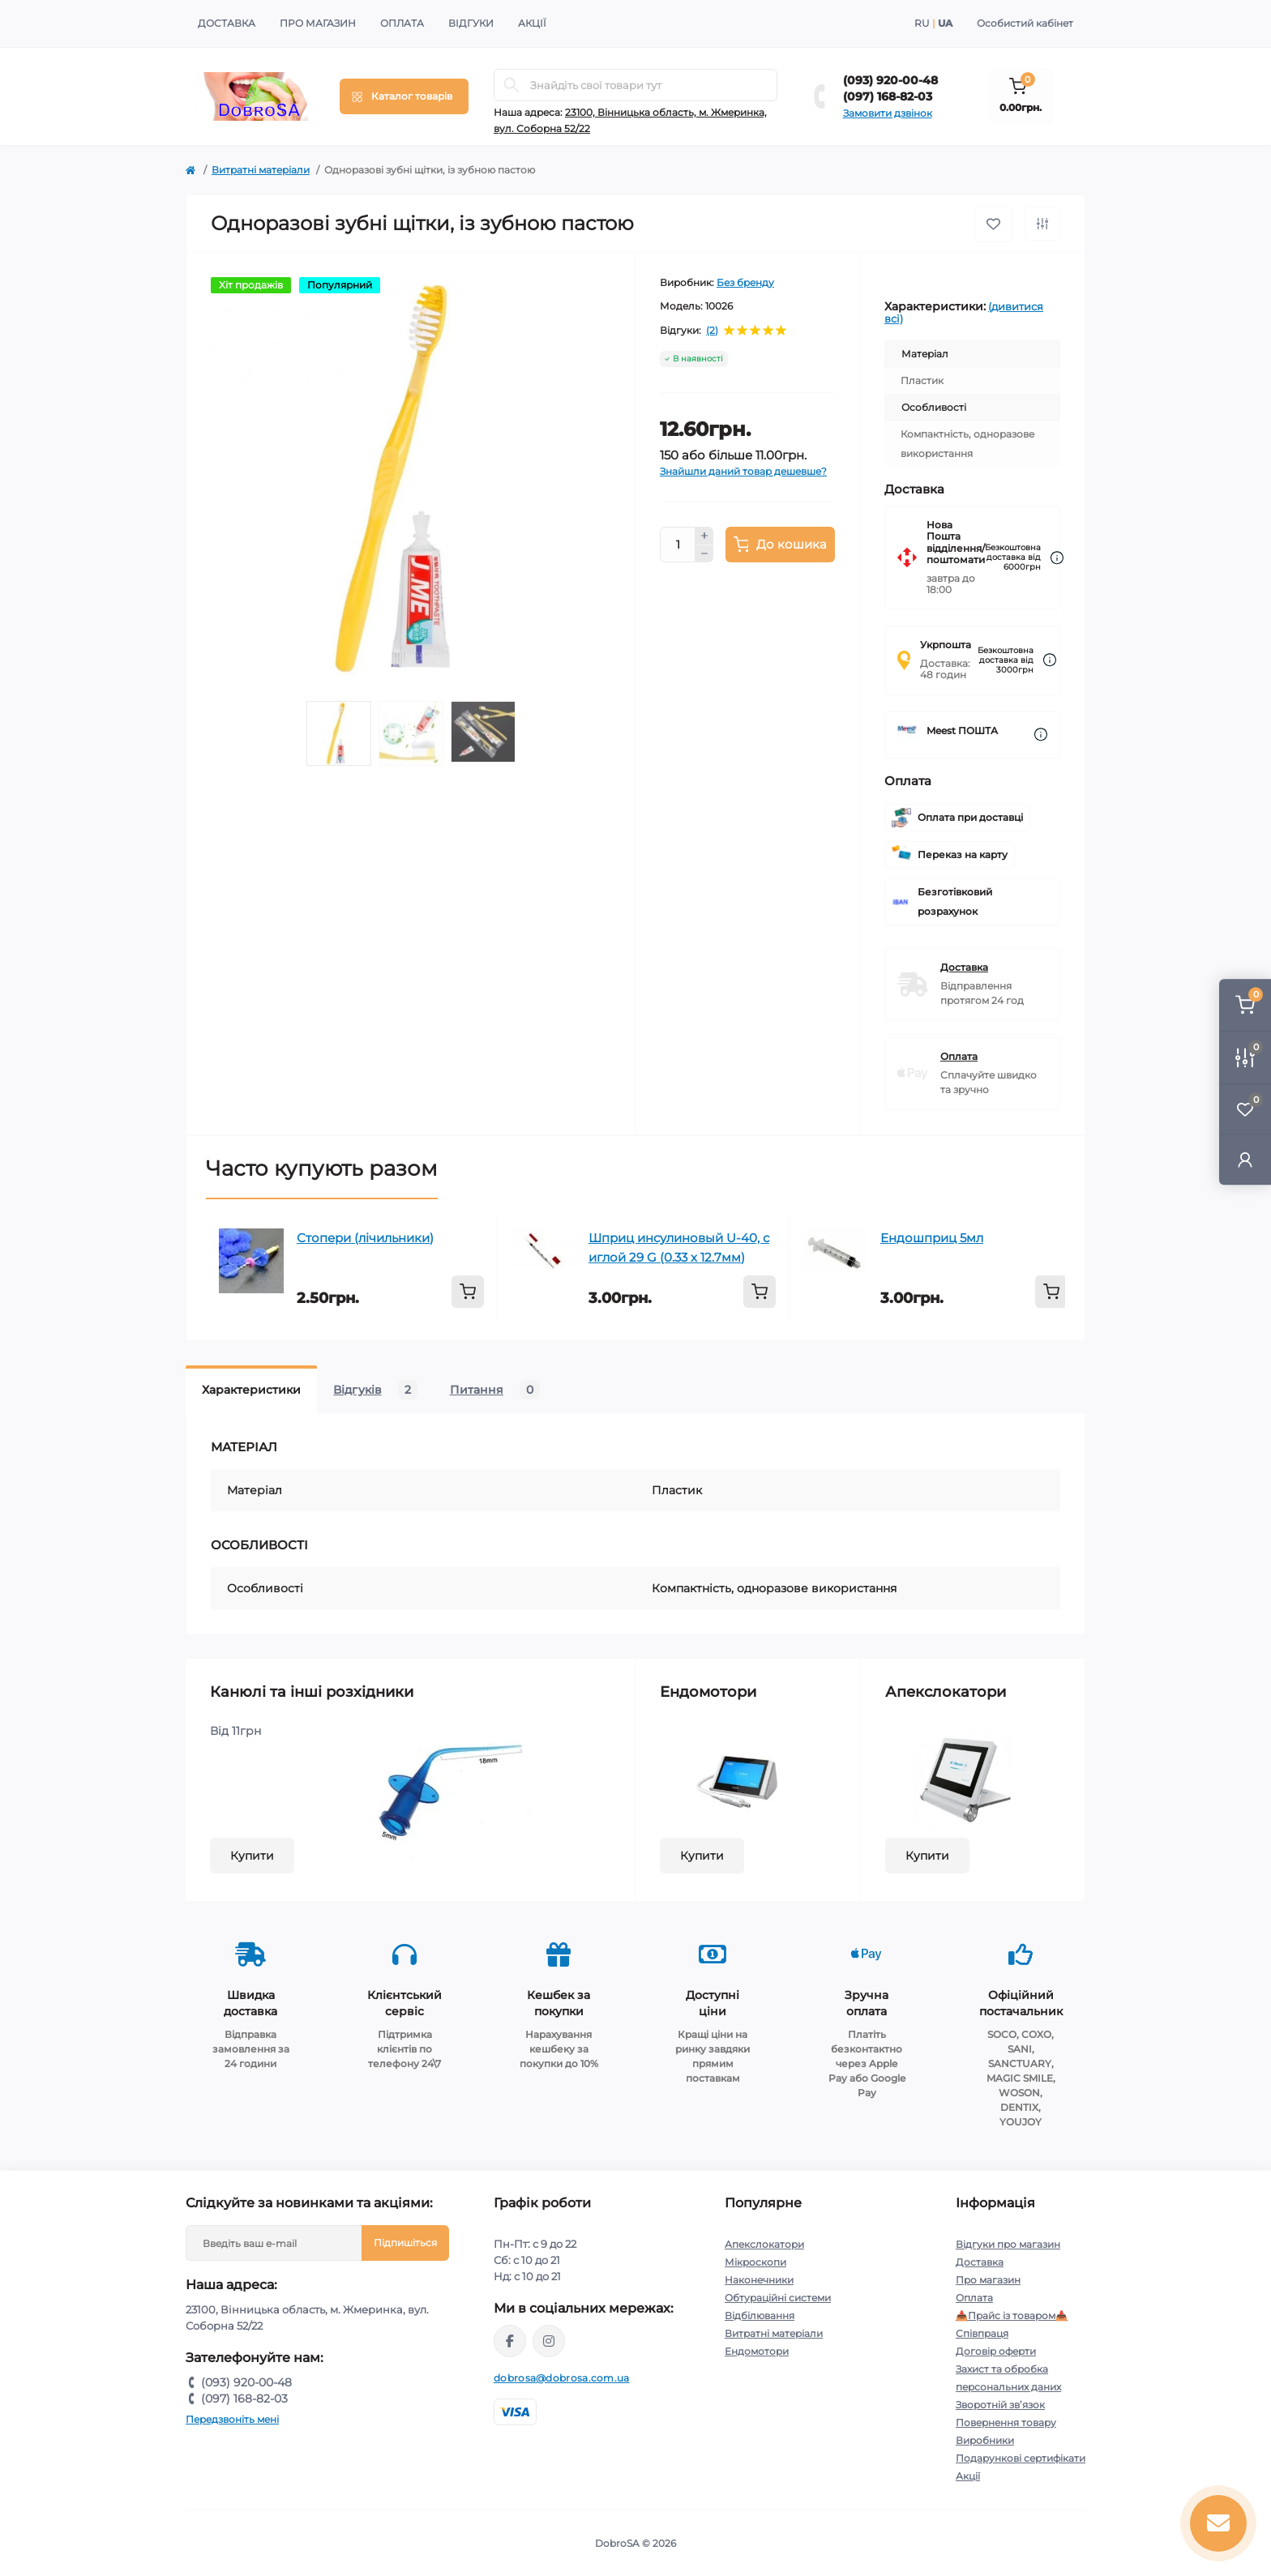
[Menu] (404, 96)
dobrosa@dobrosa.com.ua (562, 2378)
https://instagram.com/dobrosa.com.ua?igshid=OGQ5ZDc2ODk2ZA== (548, 2341)
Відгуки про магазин (1008, 2244)
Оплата (402, 23)
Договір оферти (996, 2351)
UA (945, 23)
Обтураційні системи (778, 2298)
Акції (532, 23)
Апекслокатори (764, 2244)
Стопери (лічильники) (365, 1237)
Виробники (985, 2440)
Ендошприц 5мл (931, 1237)
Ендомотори (757, 2351)
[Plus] (704, 536)
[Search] (511, 85)
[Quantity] (677, 544)
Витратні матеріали (261, 170)
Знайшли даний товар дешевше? (743, 471)
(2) (712, 330)
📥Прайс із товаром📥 (1012, 2315)
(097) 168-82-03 (887, 96)
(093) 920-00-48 (890, 80)
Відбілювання (759, 2315)
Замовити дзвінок (887, 113)
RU (922, 23)
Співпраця (982, 2333)
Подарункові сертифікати (1020, 2458)
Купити (252, 1855)
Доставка (226, 23)
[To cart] (467, 1291)
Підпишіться (405, 2242)
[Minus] (704, 554)
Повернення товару (1006, 2422)
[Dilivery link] (1057, 558)
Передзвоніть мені (232, 2419)
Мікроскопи (755, 2262)
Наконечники (759, 2280)
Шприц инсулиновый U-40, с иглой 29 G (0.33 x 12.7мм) (678, 1247)
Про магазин (318, 23)
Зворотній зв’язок (1000, 2405)
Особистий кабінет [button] (1025, 23)
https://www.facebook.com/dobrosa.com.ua (510, 2341)
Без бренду (745, 282)
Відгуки (471, 23)
